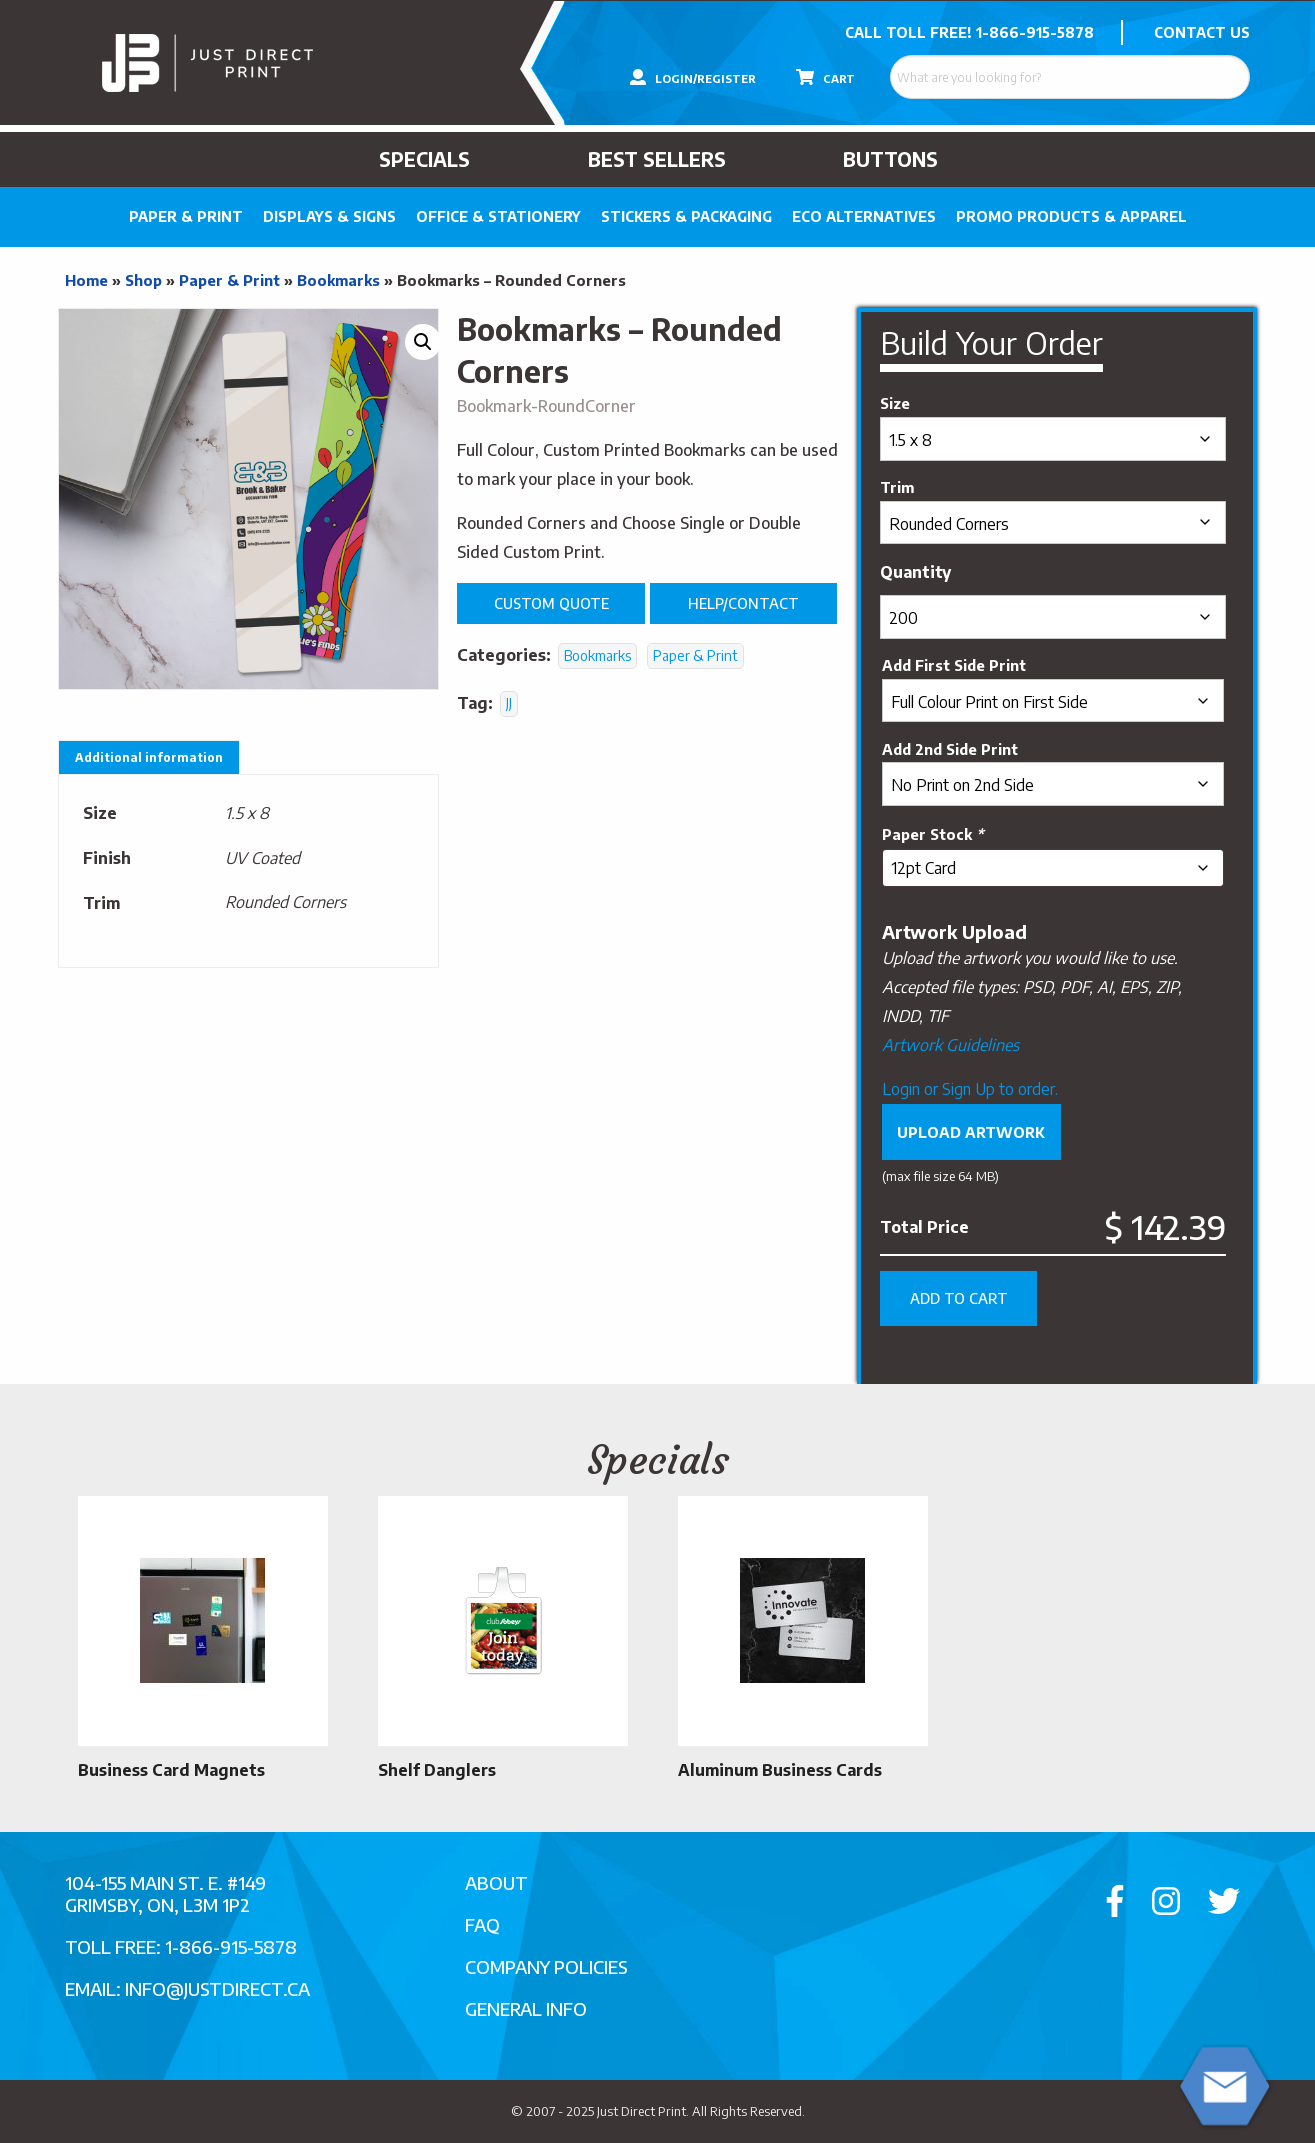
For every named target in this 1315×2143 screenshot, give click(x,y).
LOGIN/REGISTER (693, 77)
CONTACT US (1202, 32)
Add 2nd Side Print (950, 749)
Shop (143, 280)
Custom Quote (551, 603)
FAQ (482, 1924)
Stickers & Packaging (686, 216)
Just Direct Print (641, 2111)
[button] (423, 342)
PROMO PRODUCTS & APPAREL (1071, 216)
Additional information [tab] (149, 757)
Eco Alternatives (864, 216)
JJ (509, 703)
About (496, 1882)
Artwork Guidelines (950, 1045)
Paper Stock (932, 834)
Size (895, 403)
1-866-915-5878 (1035, 32)
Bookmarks (338, 280)
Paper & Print (186, 216)
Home (86, 280)
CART (825, 77)
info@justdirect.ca (217, 1988)
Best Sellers (657, 159)
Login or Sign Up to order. (970, 1089)
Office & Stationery (498, 216)
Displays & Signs (329, 216)
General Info (526, 2008)
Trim (897, 487)
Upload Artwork (971, 1132)
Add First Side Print (954, 665)
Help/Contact (743, 603)
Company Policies (546, 1966)
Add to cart (959, 1298)
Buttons (890, 159)
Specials (424, 159)
